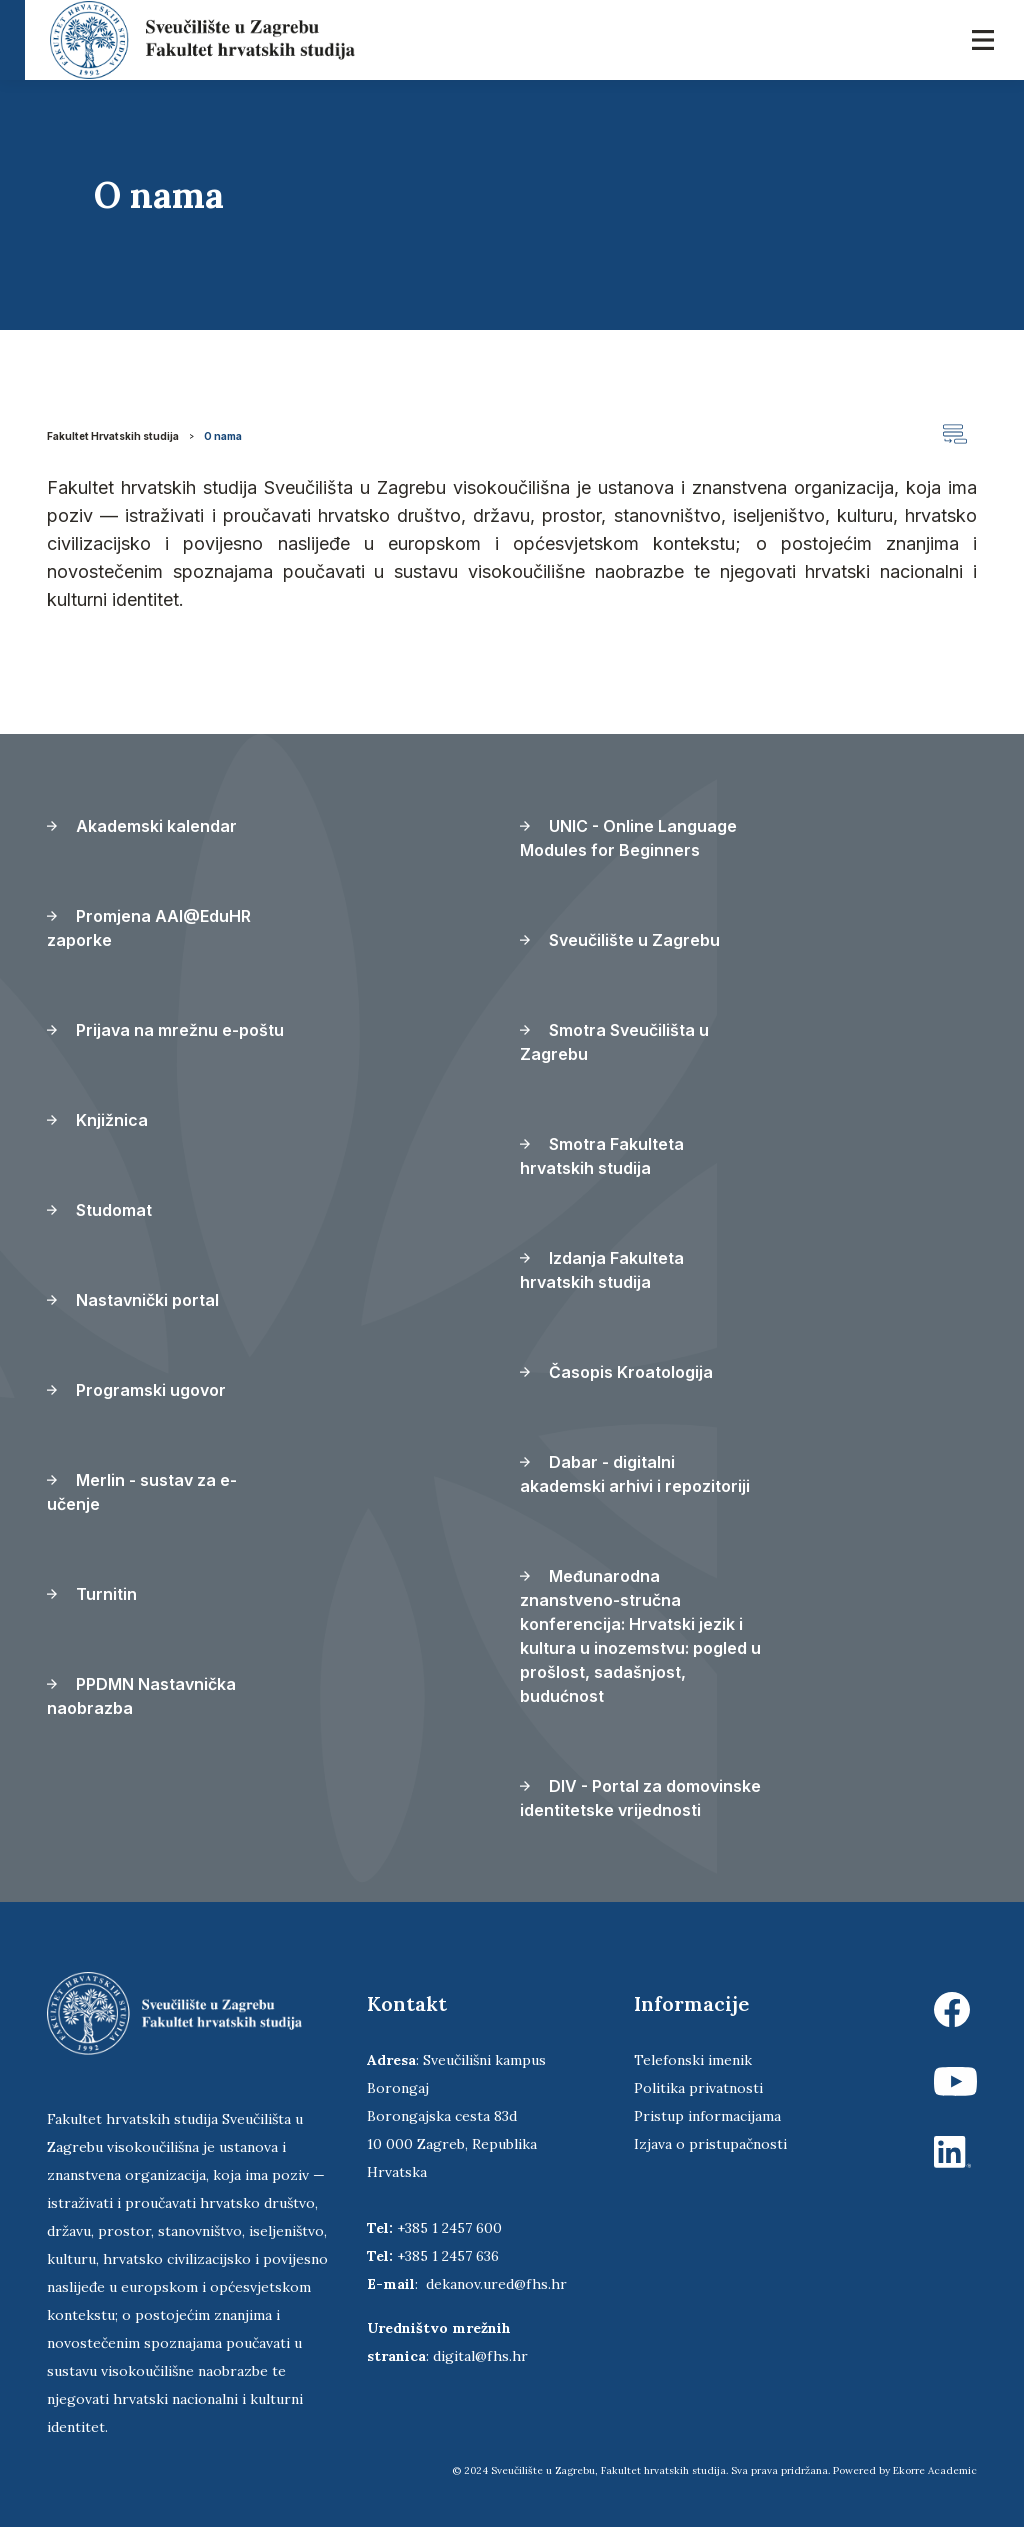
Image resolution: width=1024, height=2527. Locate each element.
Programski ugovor (136, 1390)
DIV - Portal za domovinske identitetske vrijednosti (640, 1798)
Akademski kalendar (142, 826)
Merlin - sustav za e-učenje (142, 1492)
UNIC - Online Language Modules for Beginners (628, 838)
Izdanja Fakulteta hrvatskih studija (602, 1270)
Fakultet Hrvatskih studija (113, 436)
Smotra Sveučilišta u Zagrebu (614, 1042)
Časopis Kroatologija (616, 1372)
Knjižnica (97, 1120)
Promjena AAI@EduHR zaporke (149, 928)
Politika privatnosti (698, 2088)
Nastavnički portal (133, 1300)
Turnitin (92, 1594)
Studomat (99, 1210)
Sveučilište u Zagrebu (620, 940)
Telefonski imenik (693, 2060)
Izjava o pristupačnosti (710, 2144)
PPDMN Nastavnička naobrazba (141, 1696)
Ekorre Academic (935, 2470)
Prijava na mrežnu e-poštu (165, 1030)
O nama (223, 436)
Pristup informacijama (707, 2116)
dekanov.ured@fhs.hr (496, 2284)
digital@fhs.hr (480, 2356)
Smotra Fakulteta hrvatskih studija (602, 1156)
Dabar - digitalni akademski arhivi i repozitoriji (635, 1474)
